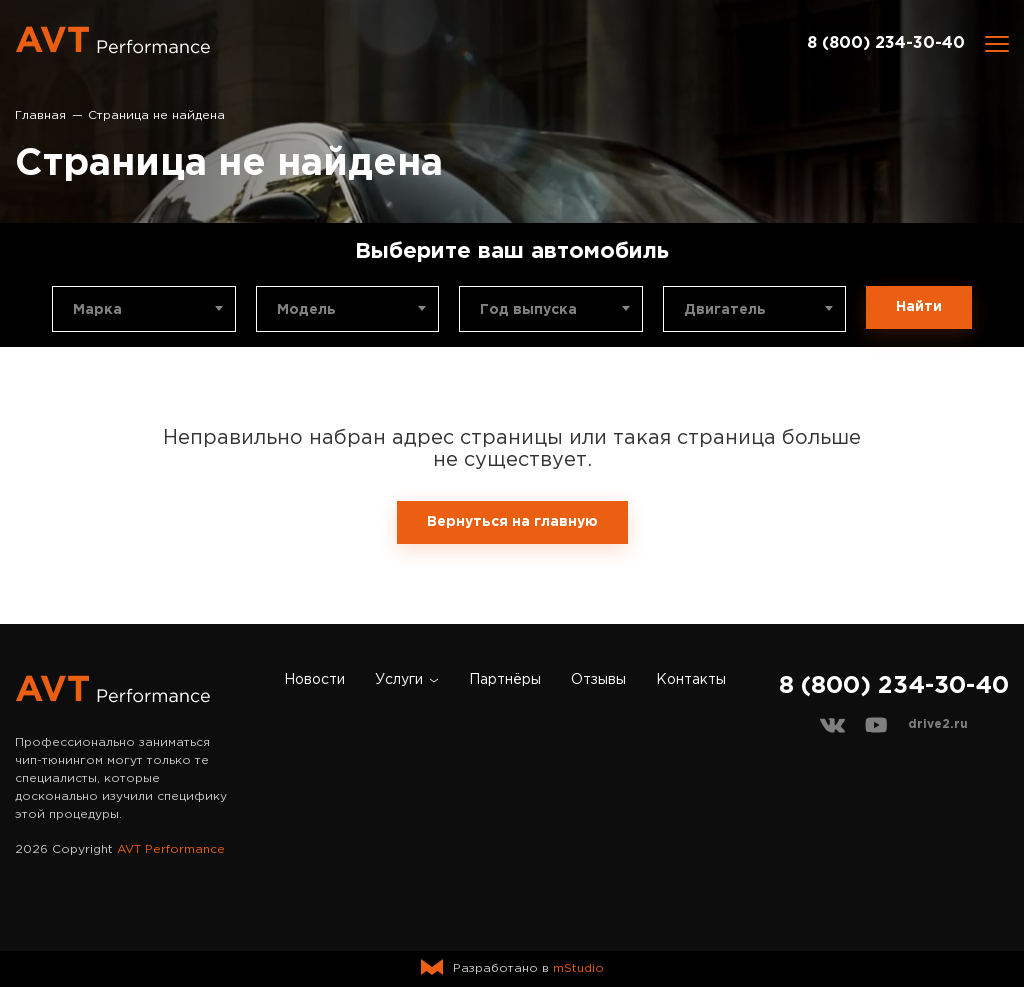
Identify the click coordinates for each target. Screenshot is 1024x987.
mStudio (578, 968)
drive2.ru (938, 724)
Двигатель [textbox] (725, 310)
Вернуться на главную (512, 522)
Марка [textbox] (97, 310)
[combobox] (144, 309)
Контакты (691, 680)
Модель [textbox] (306, 310)
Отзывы (598, 680)
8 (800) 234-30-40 (886, 43)
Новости (314, 680)
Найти (919, 307)
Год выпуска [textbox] (528, 310)
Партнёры (505, 680)
